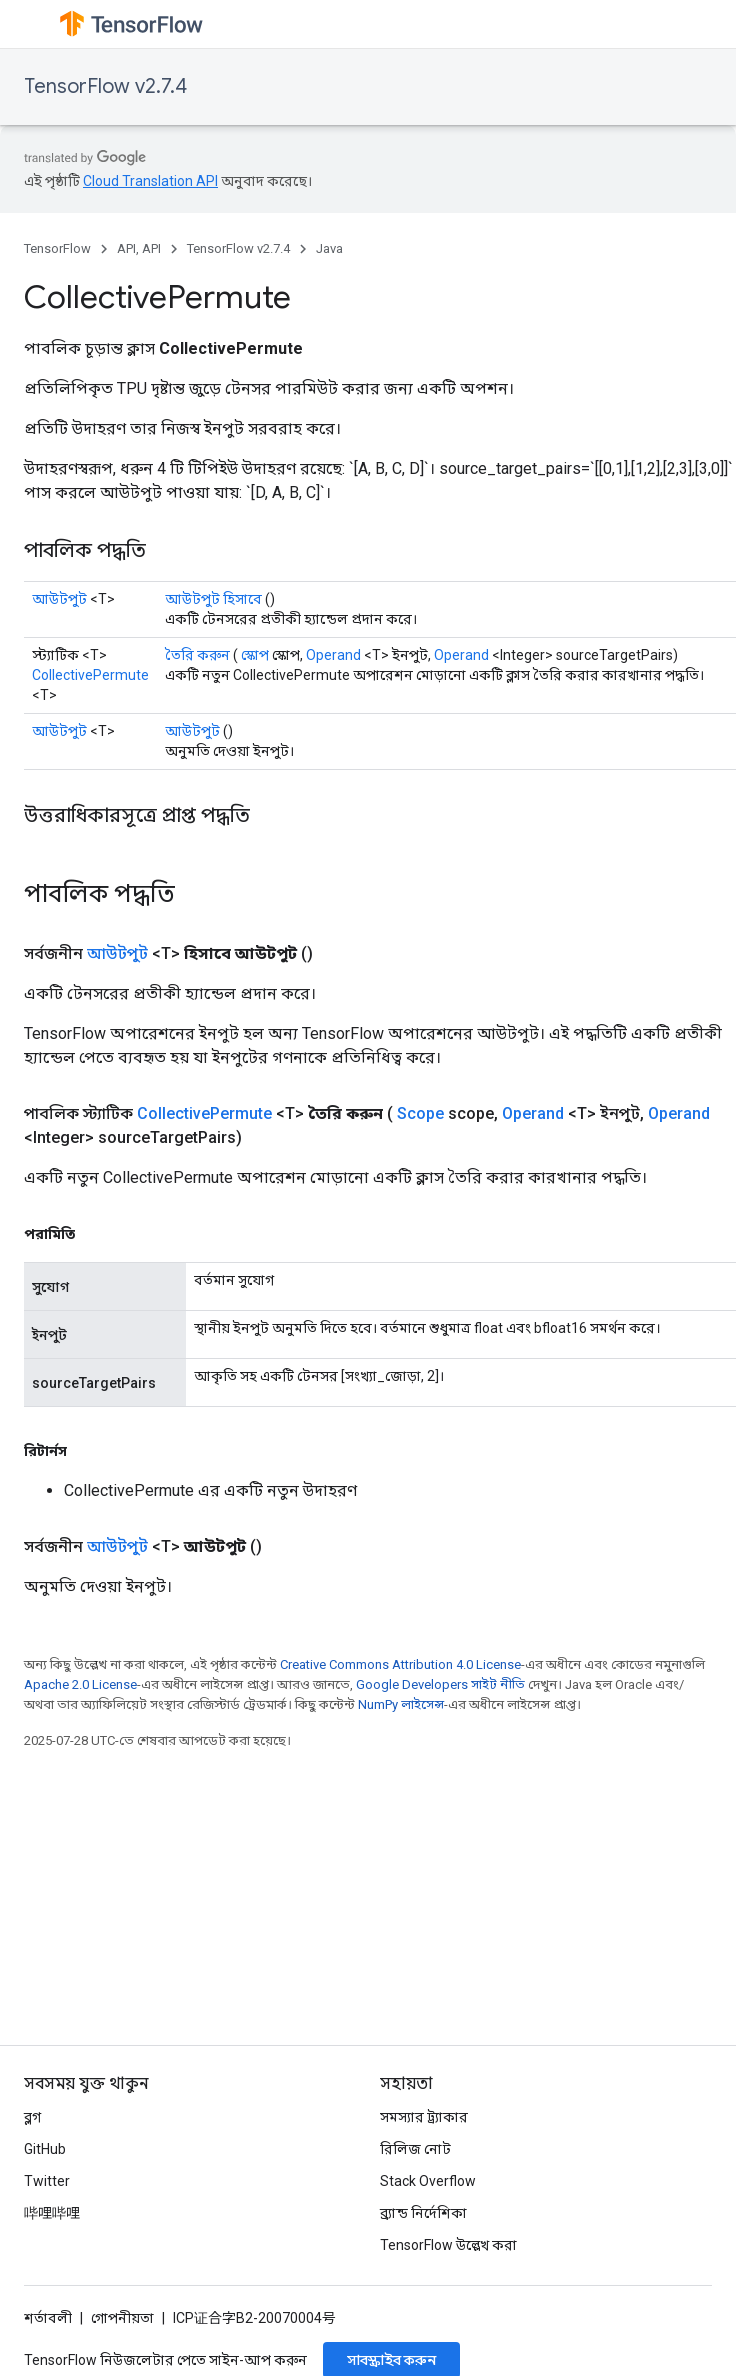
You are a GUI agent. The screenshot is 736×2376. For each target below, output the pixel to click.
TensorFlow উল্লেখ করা (448, 2245)
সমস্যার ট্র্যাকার (424, 2117)
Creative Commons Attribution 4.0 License (400, 1664)
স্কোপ (255, 655)
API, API (139, 248)
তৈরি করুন (197, 655)
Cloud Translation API (150, 181)
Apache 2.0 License (80, 1684)
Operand (333, 655)
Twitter (47, 2181)
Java (329, 248)
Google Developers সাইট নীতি (440, 1684)
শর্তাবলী (48, 2318)
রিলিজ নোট (415, 2149)
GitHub (45, 2149)
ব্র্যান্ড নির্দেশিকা (423, 2213)
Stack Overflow (428, 2181)
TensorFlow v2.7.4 (105, 86)
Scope (420, 1113)
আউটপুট (59, 599)
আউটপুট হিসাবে (213, 599)
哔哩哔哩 (52, 2213)
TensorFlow (57, 248)
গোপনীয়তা (122, 2318)
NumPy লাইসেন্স (401, 1704)
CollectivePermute (90, 675)
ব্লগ (32, 2117)
